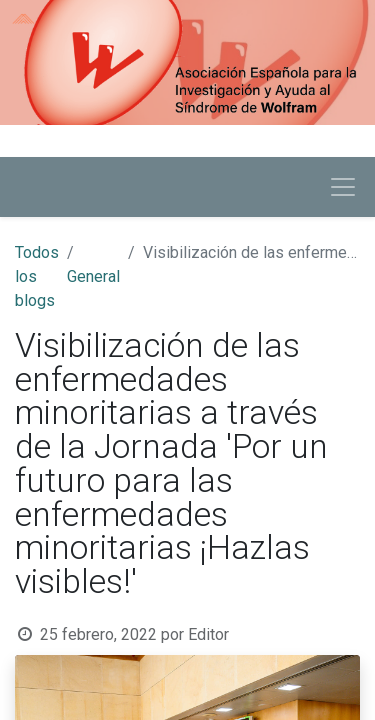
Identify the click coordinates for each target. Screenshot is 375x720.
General (93, 276)
